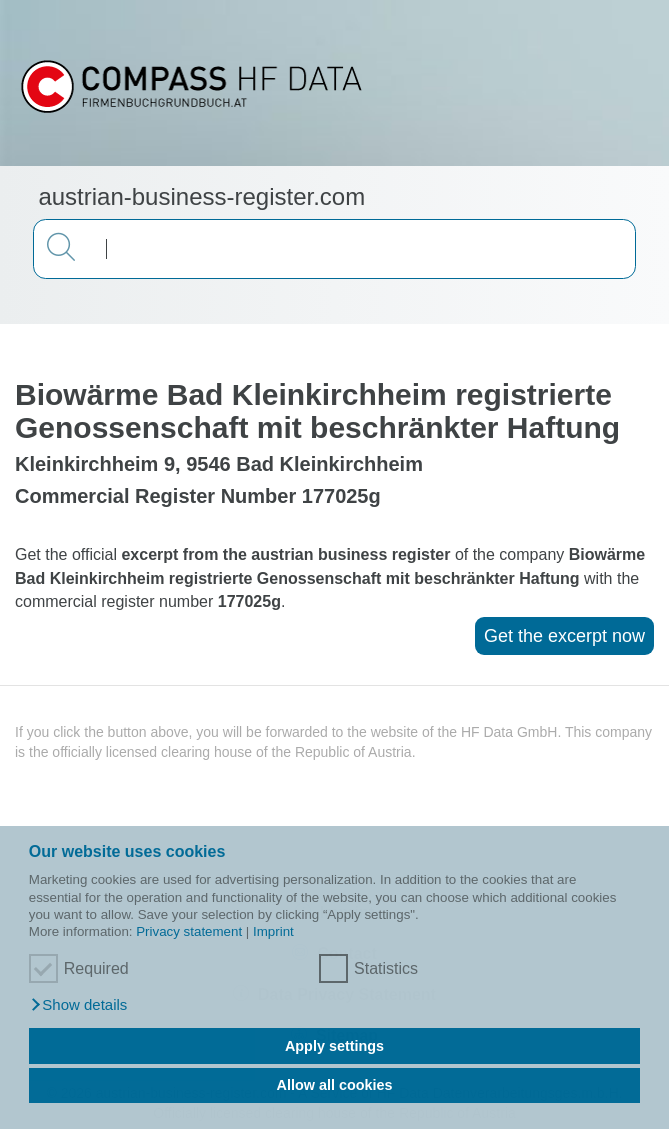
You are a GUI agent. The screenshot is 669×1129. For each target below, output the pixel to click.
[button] (78, 1005)
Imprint (273, 931)
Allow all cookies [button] (335, 1085)
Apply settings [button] (334, 1046)
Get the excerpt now (564, 636)
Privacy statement (189, 931)
